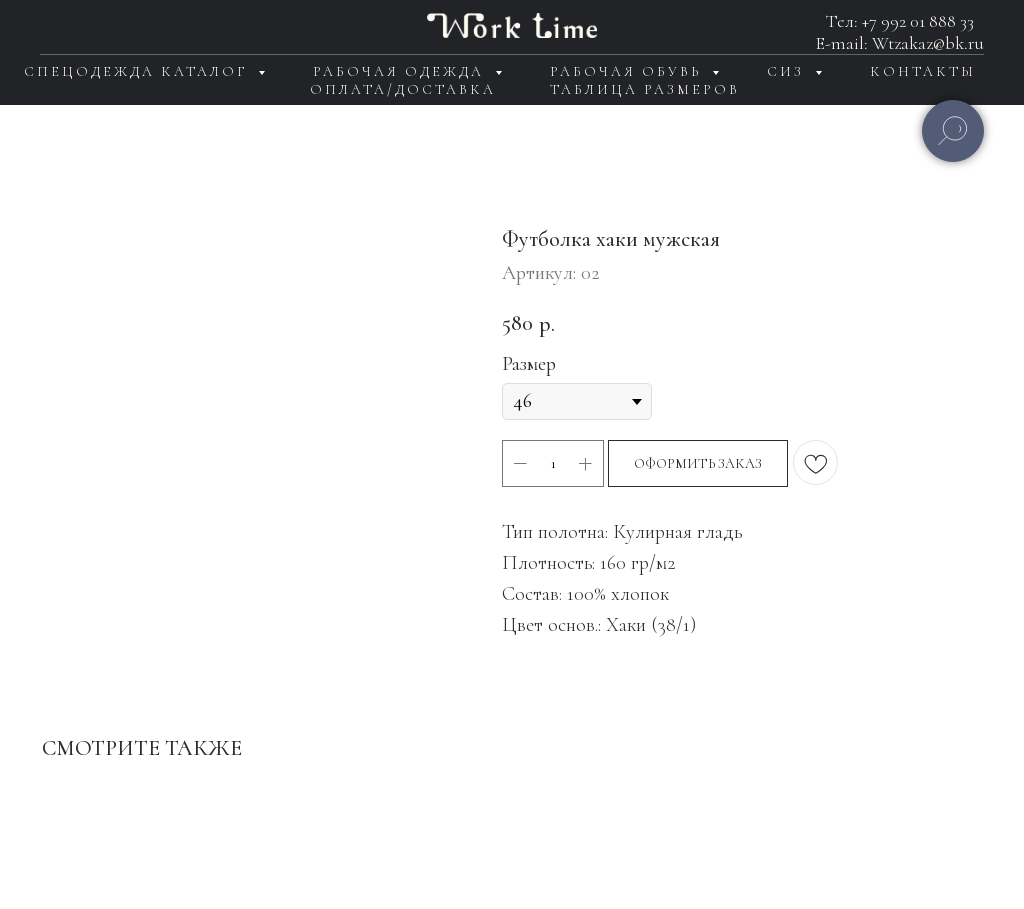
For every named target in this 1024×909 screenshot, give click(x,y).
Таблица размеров (645, 89)
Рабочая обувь (628, 71)
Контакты (923, 71)
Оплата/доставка (403, 89)
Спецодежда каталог (138, 71)
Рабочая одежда (401, 71)
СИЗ (788, 71)
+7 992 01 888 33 (918, 21)
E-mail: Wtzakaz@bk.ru (900, 43)
